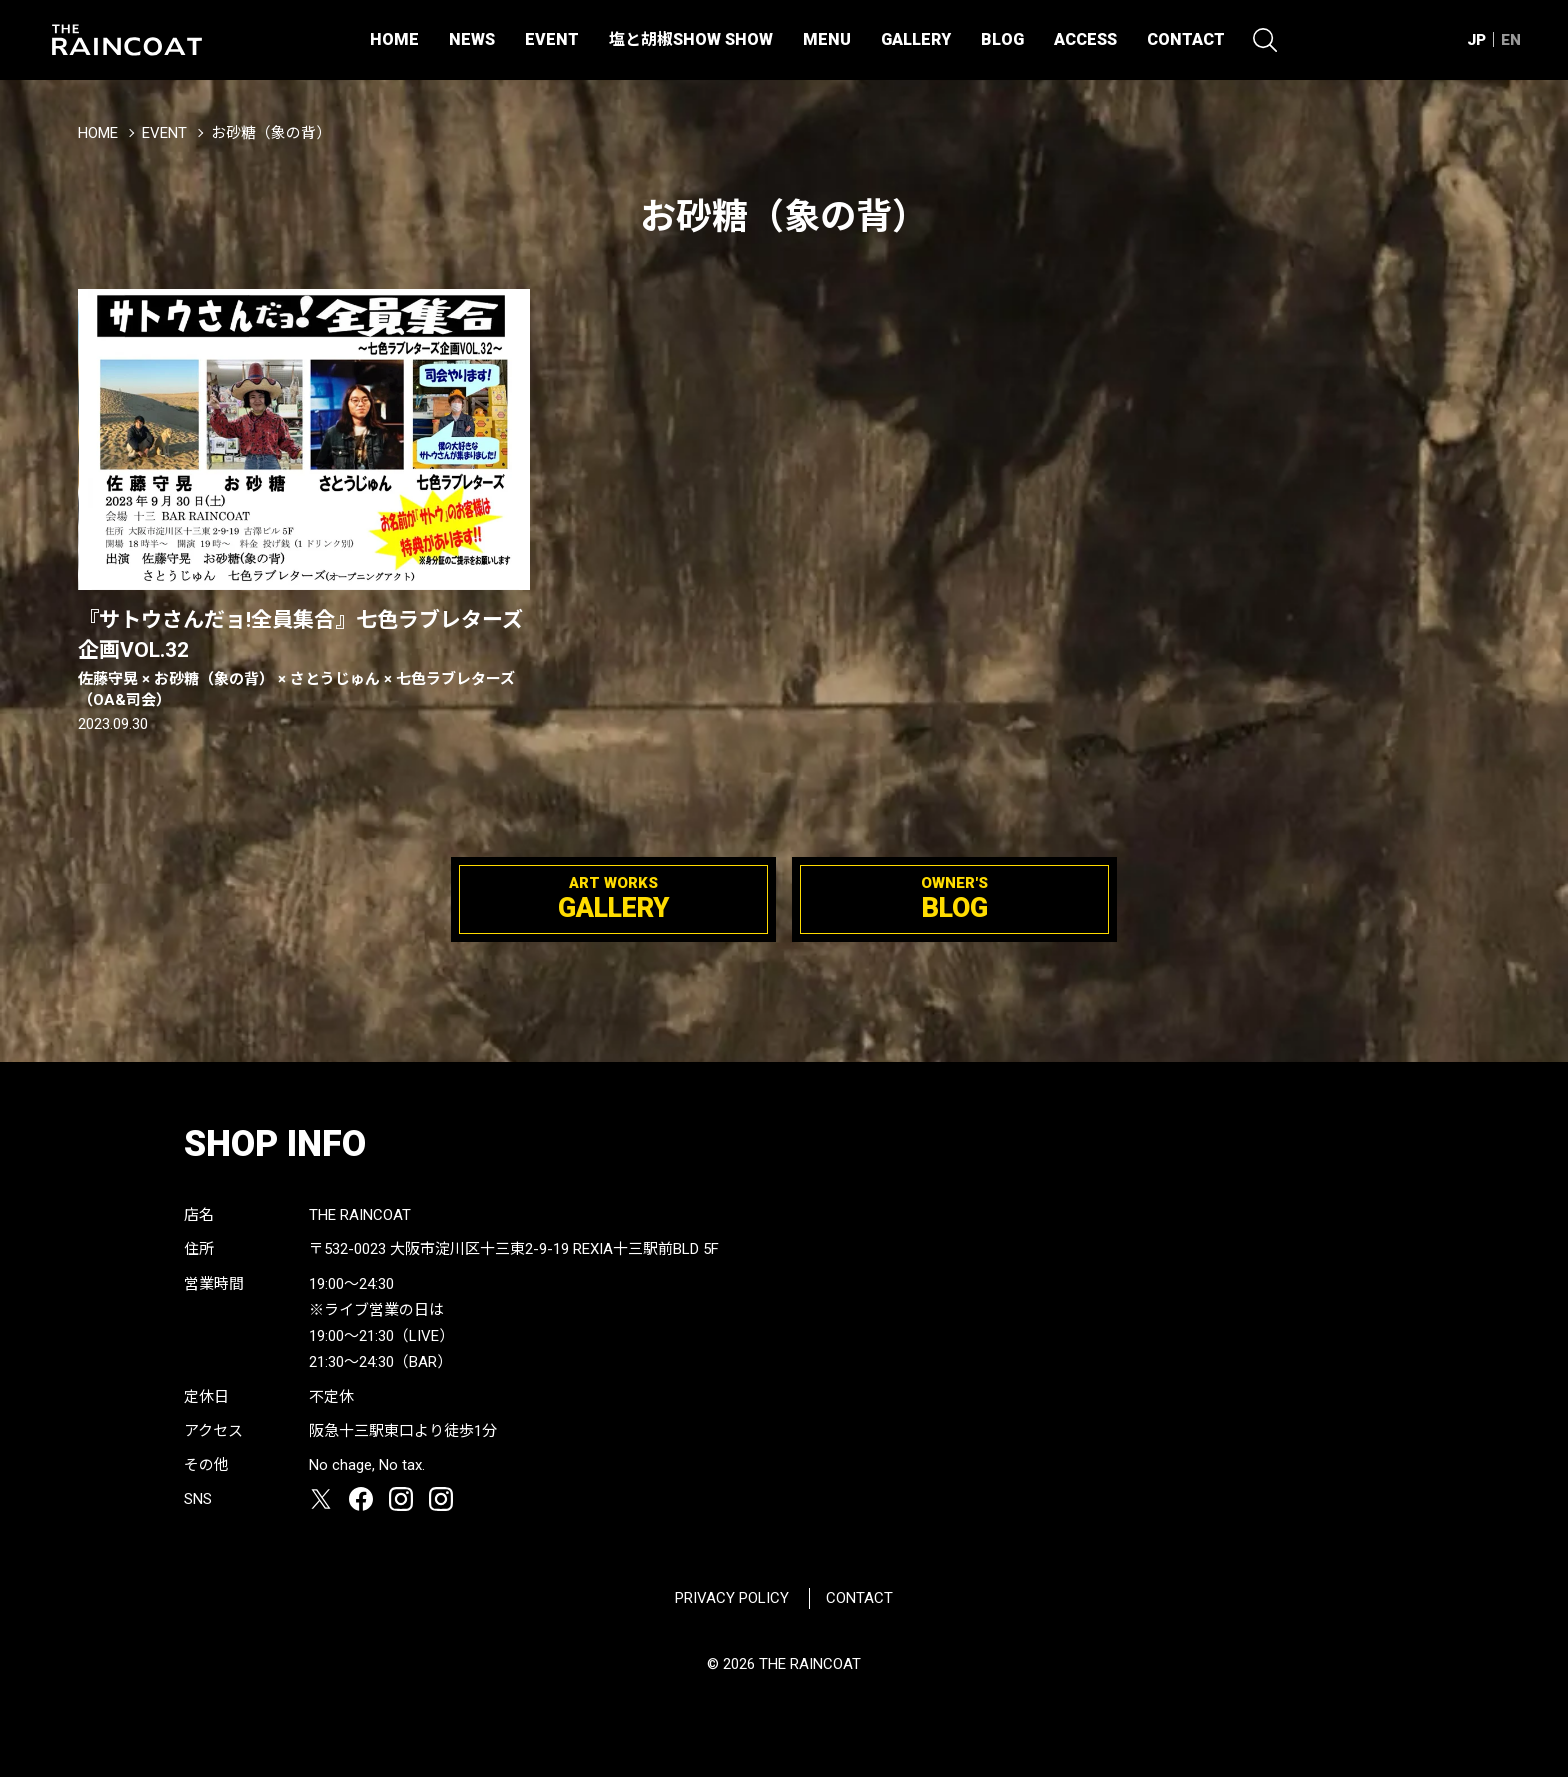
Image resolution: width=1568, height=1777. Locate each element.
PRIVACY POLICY (732, 1598)
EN (1511, 40)
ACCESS (1085, 39)
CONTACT (1186, 39)
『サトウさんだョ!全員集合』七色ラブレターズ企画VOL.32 (304, 659)
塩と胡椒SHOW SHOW (691, 39)
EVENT (552, 39)
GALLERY (916, 39)
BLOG (1002, 39)
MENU (827, 39)
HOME (394, 39)
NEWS (472, 39)
